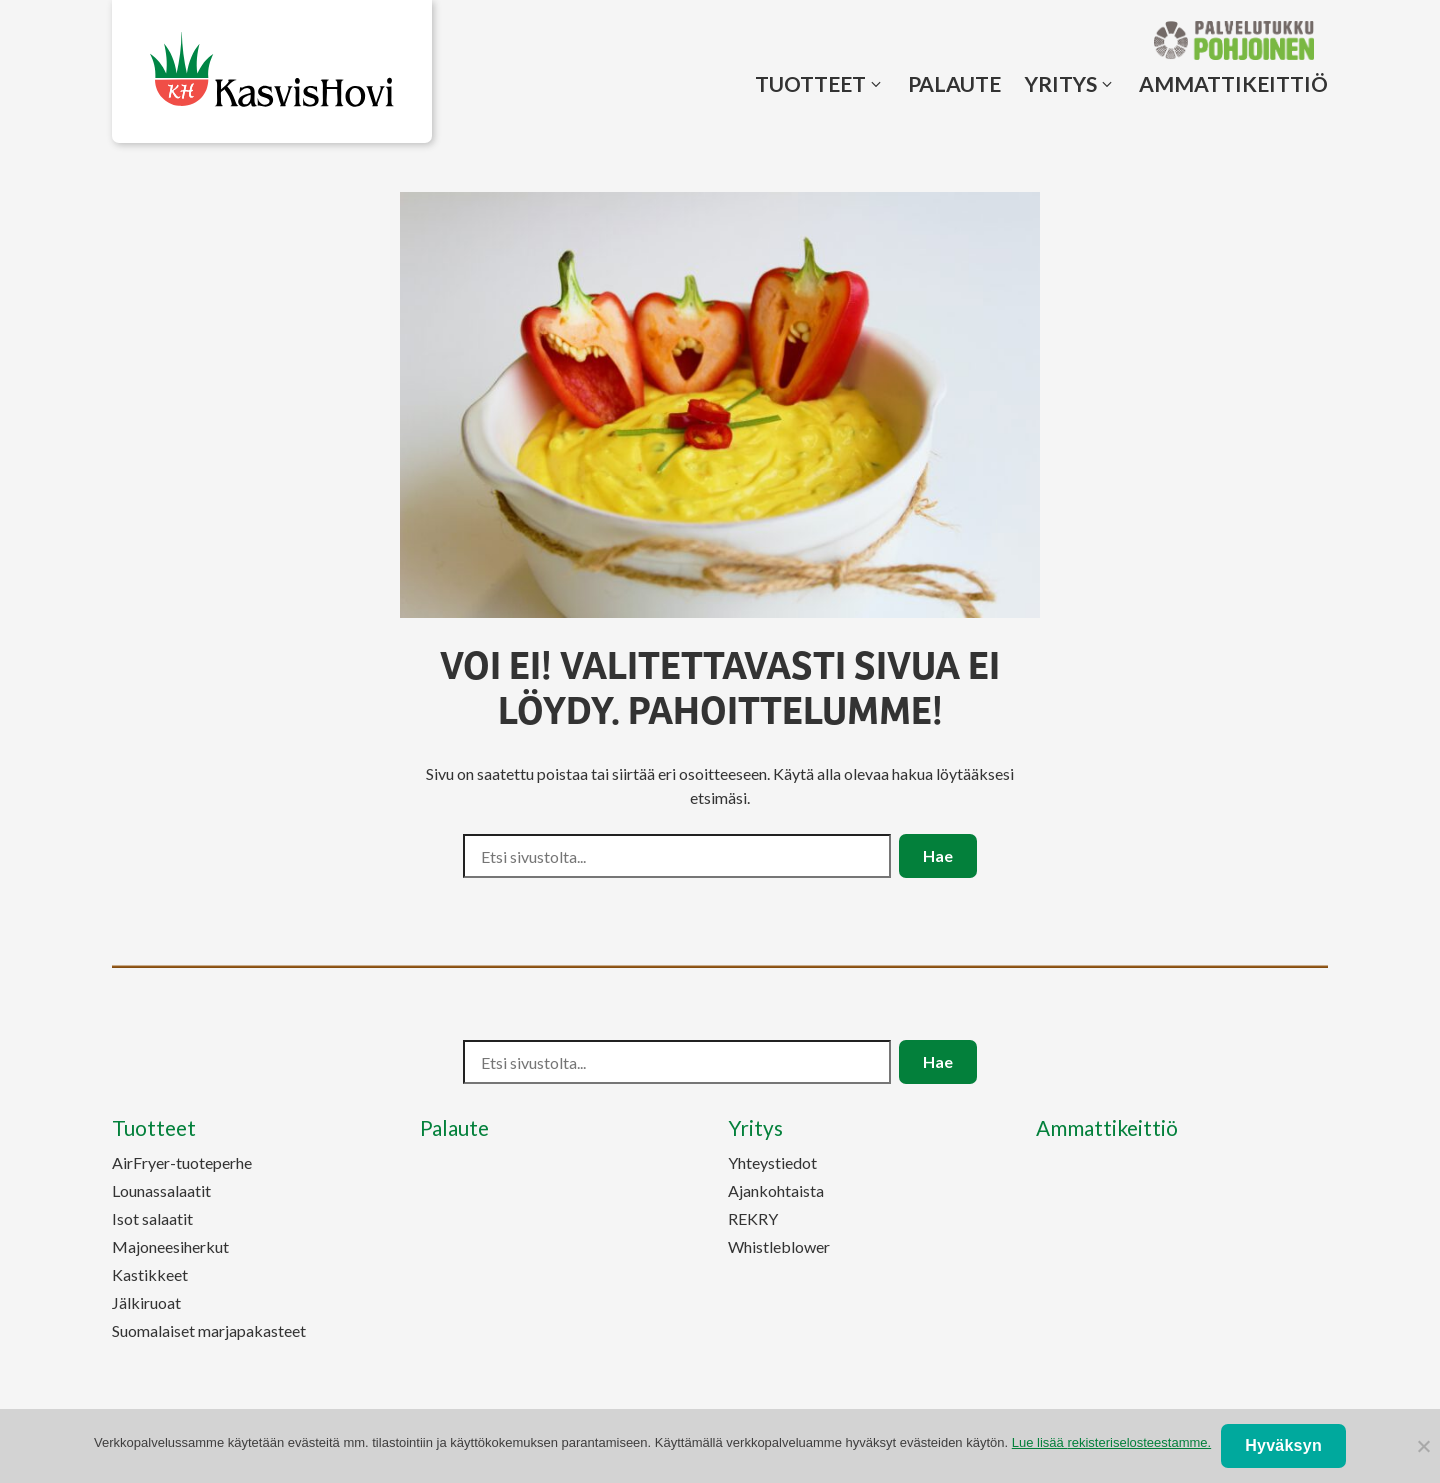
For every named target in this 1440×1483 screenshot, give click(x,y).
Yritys (1061, 83)
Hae (938, 855)
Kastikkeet (150, 1274)
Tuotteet (810, 83)
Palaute (954, 83)
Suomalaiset (209, 1330)
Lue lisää (1111, 1442)
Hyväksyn (1283, 1445)
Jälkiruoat (146, 1302)
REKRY (753, 1218)
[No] (1423, 1446)
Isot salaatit (152, 1218)
